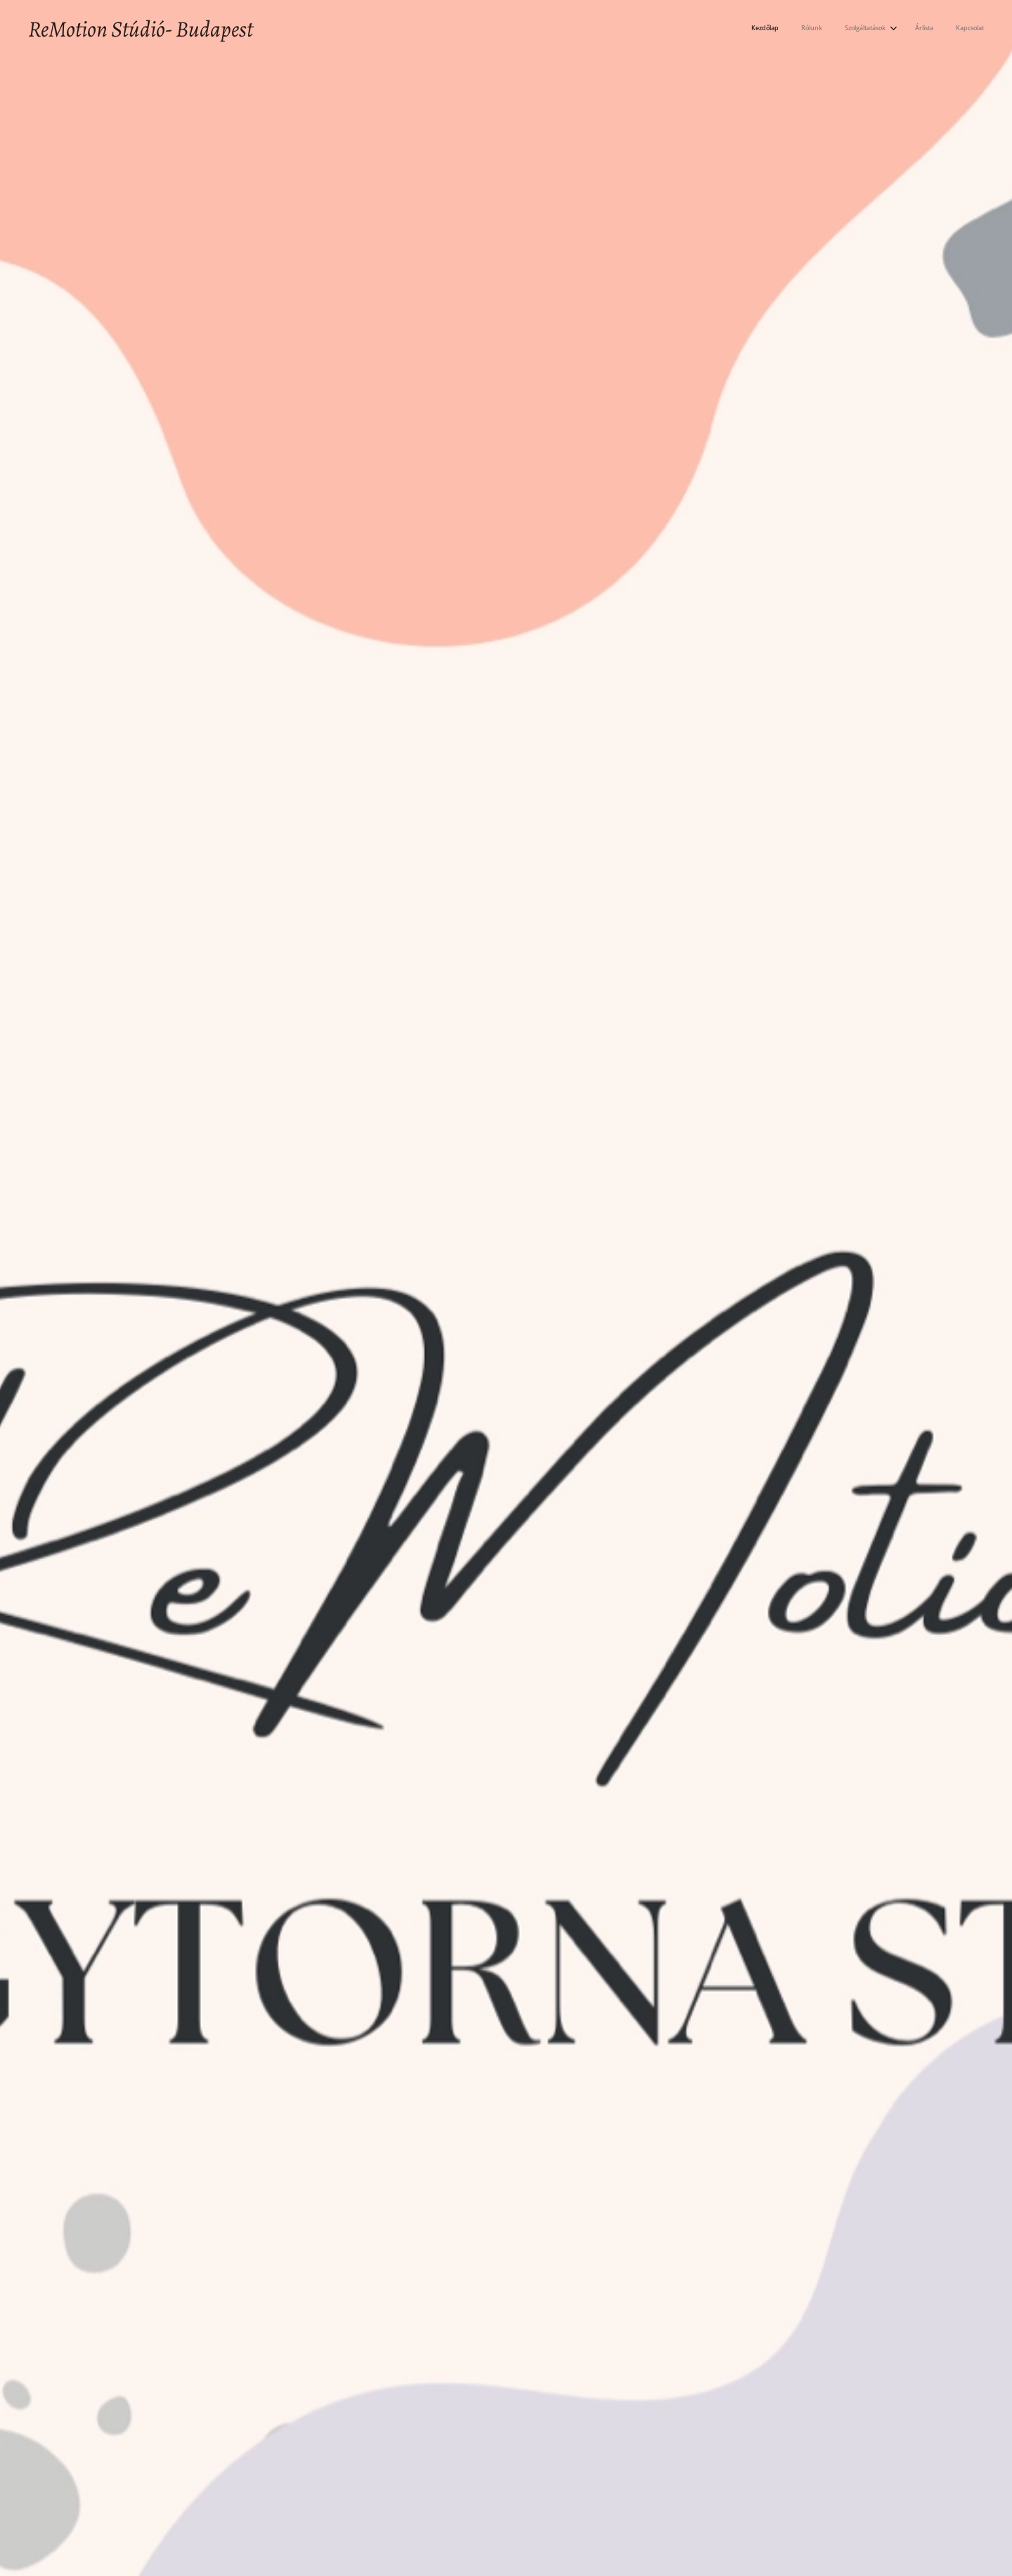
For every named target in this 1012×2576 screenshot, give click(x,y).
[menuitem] (890, 28)
